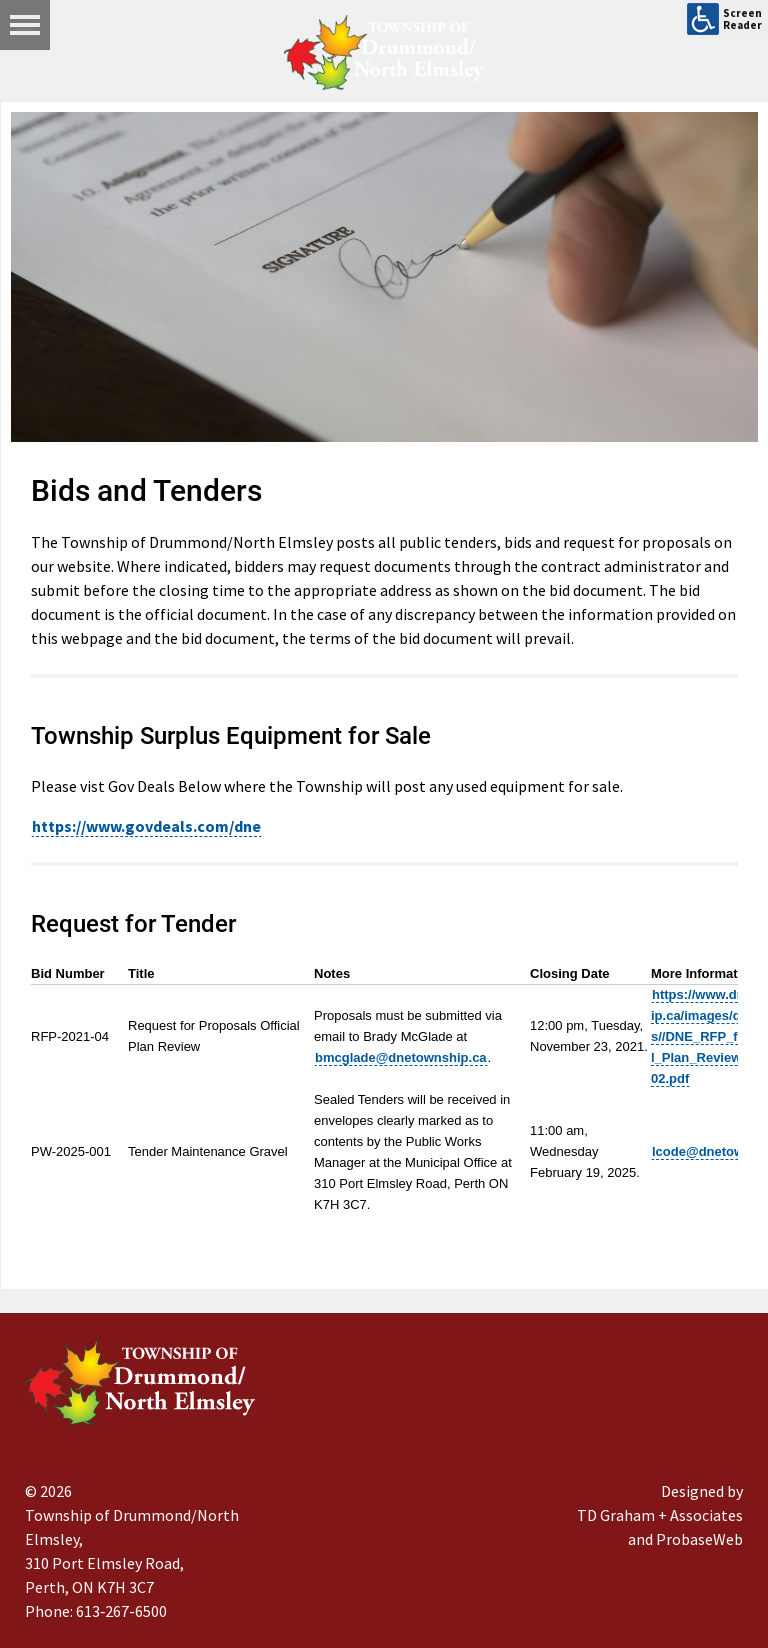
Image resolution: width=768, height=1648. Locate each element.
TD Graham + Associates (660, 1515)
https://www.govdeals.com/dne (146, 826)
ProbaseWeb (699, 1539)
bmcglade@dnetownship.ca (401, 1057)
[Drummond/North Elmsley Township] (384, 52)
